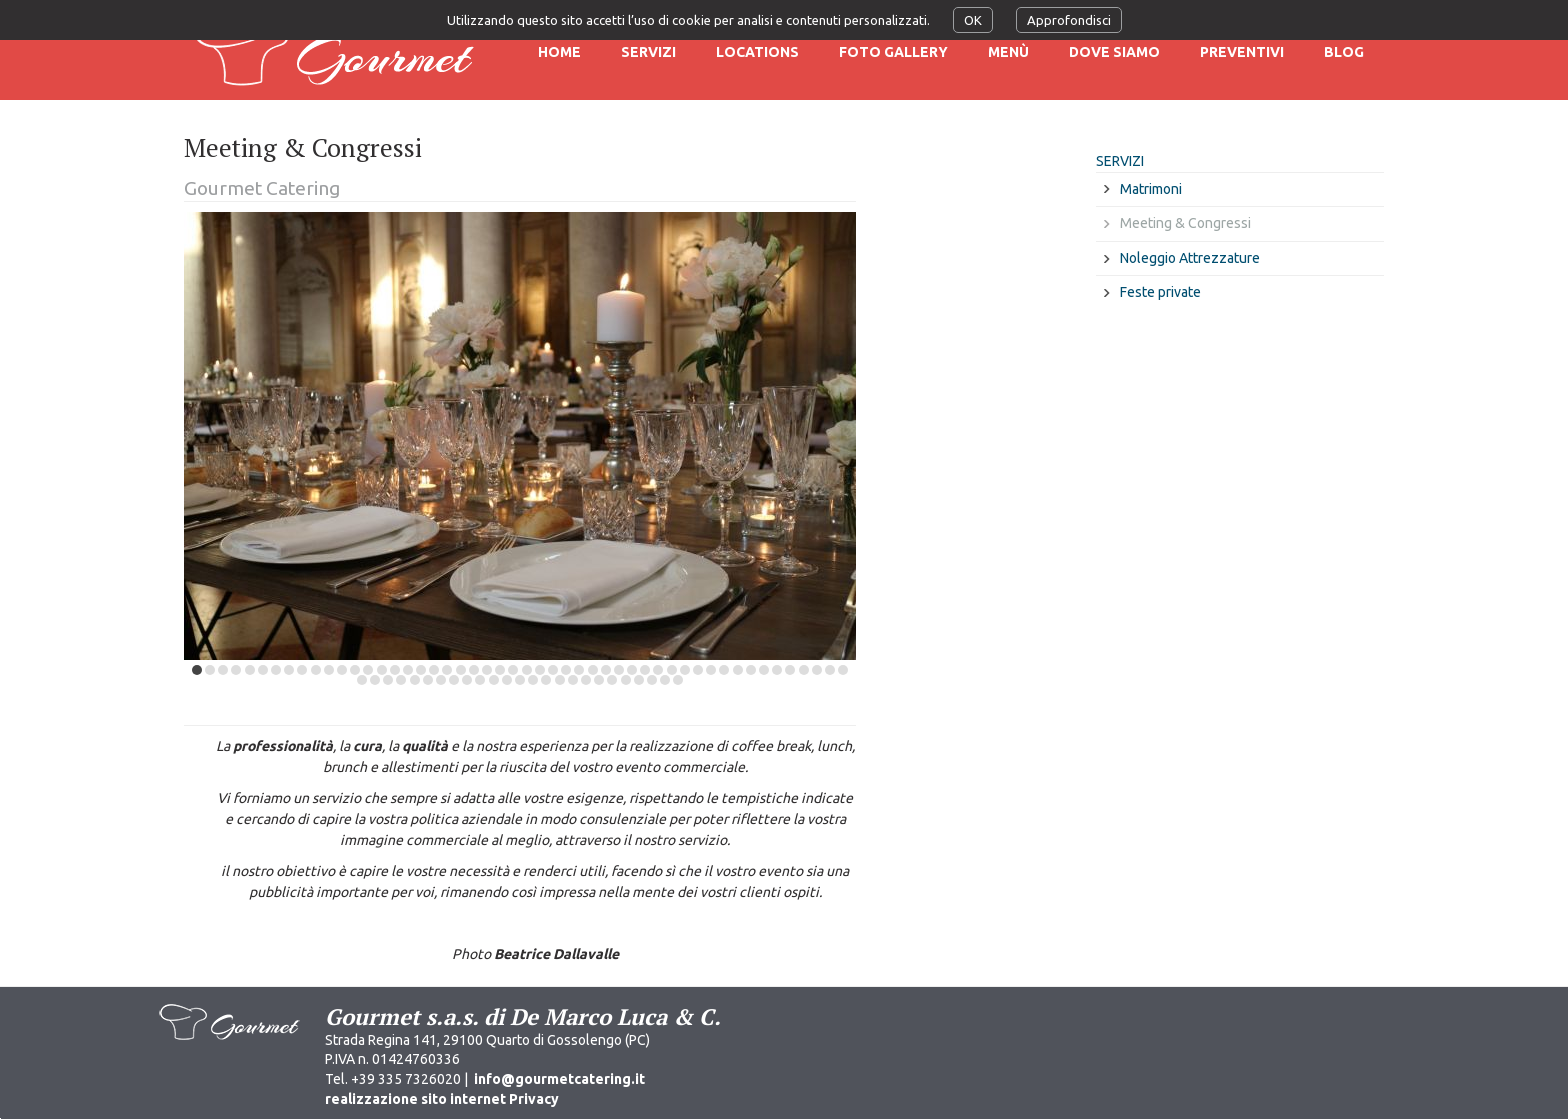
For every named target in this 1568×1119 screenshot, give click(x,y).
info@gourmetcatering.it (559, 1079)
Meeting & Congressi (1185, 223)
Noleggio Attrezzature (1190, 258)
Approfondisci (1069, 20)
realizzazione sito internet (415, 1099)
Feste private (1160, 292)
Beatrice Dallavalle (556, 954)
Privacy (534, 1099)
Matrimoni (1151, 189)
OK (973, 20)
